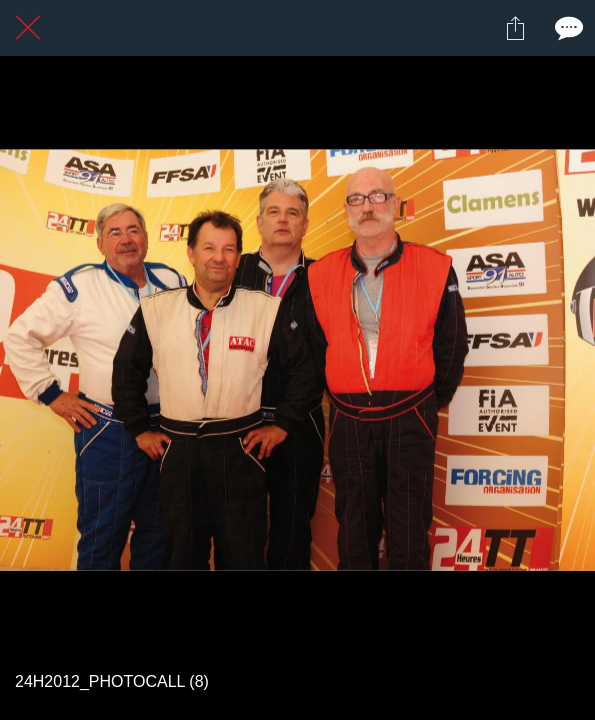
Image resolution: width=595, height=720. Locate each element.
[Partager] (515, 28)
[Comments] (567, 28)
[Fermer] (28, 28)
